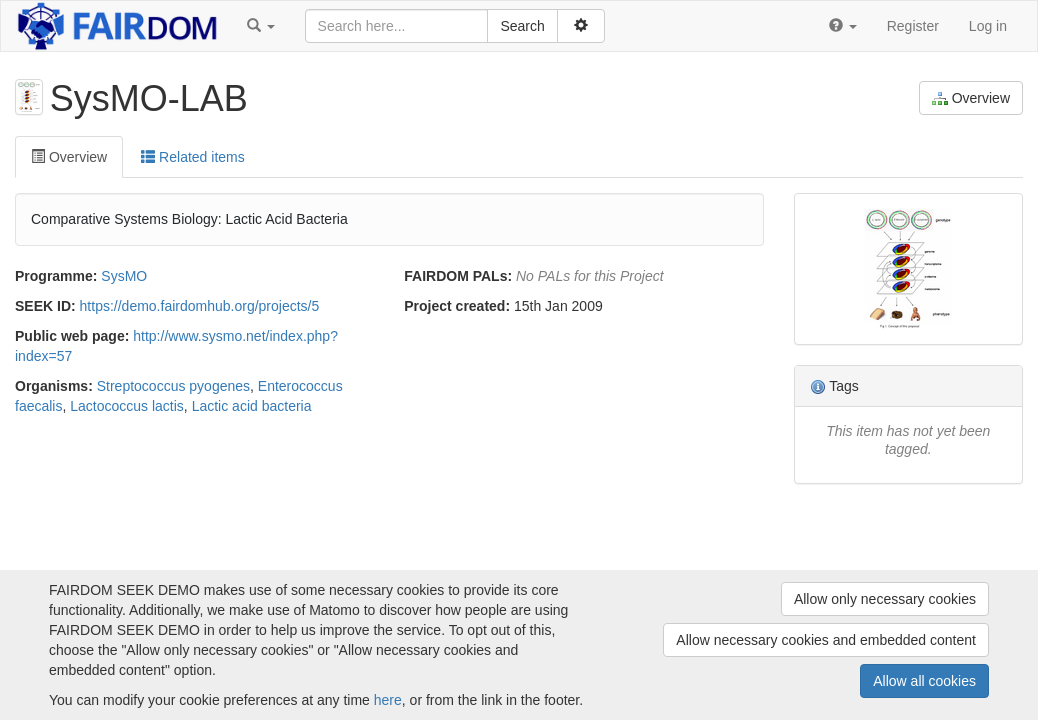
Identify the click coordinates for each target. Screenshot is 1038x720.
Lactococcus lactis (127, 406)
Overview (971, 98)
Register (913, 26)
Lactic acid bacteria (252, 406)
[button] (261, 26)
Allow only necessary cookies (885, 599)
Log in (988, 26)
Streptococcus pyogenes (173, 386)
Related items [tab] (192, 157)
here (388, 700)
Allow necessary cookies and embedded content (826, 640)
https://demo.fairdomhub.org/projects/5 (200, 306)
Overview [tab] (69, 157)
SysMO (124, 276)
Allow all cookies (924, 681)
